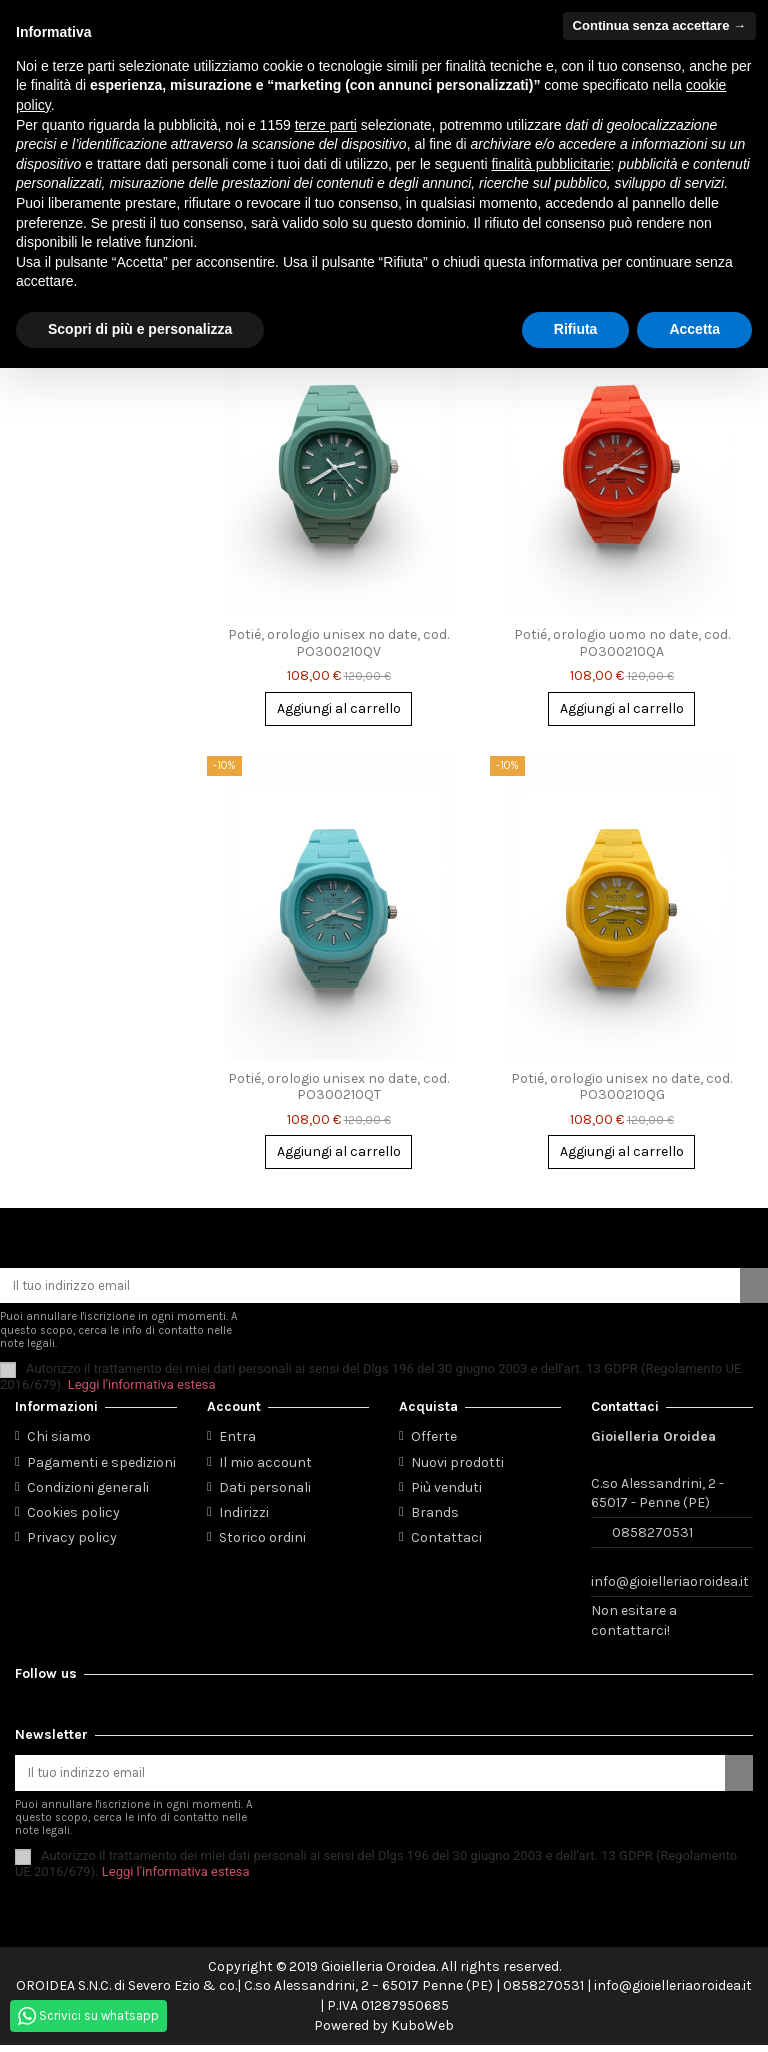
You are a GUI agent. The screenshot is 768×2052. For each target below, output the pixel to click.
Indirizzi (244, 1516)
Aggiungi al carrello (339, 710)
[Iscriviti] (754, 1289)
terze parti (326, 125)
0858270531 (652, 1536)
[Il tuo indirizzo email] (370, 1289)
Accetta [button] (694, 329)
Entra (237, 1441)
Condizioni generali (88, 1491)
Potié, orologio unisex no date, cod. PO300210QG (621, 1088)
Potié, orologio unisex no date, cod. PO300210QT (338, 1088)
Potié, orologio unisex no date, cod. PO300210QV (338, 645)
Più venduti (446, 1491)
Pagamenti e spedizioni (101, 1466)
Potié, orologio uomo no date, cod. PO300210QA (622, 645)
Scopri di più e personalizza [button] (140, 329)
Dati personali (265, 1491)
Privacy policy (72, 1542)
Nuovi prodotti (457, 1466)
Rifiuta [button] (576, 329)
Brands (435, 1516)
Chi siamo (59, 1441)
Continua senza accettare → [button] (659, 25)
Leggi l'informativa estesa (142, 1388)
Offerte (434, 1441)
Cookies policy (73, 1516)
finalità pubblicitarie (550, 164)
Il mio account (265, 1466)
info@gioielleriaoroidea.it (670, 1586)
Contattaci (446, 1542)
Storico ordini (262, 1542)
